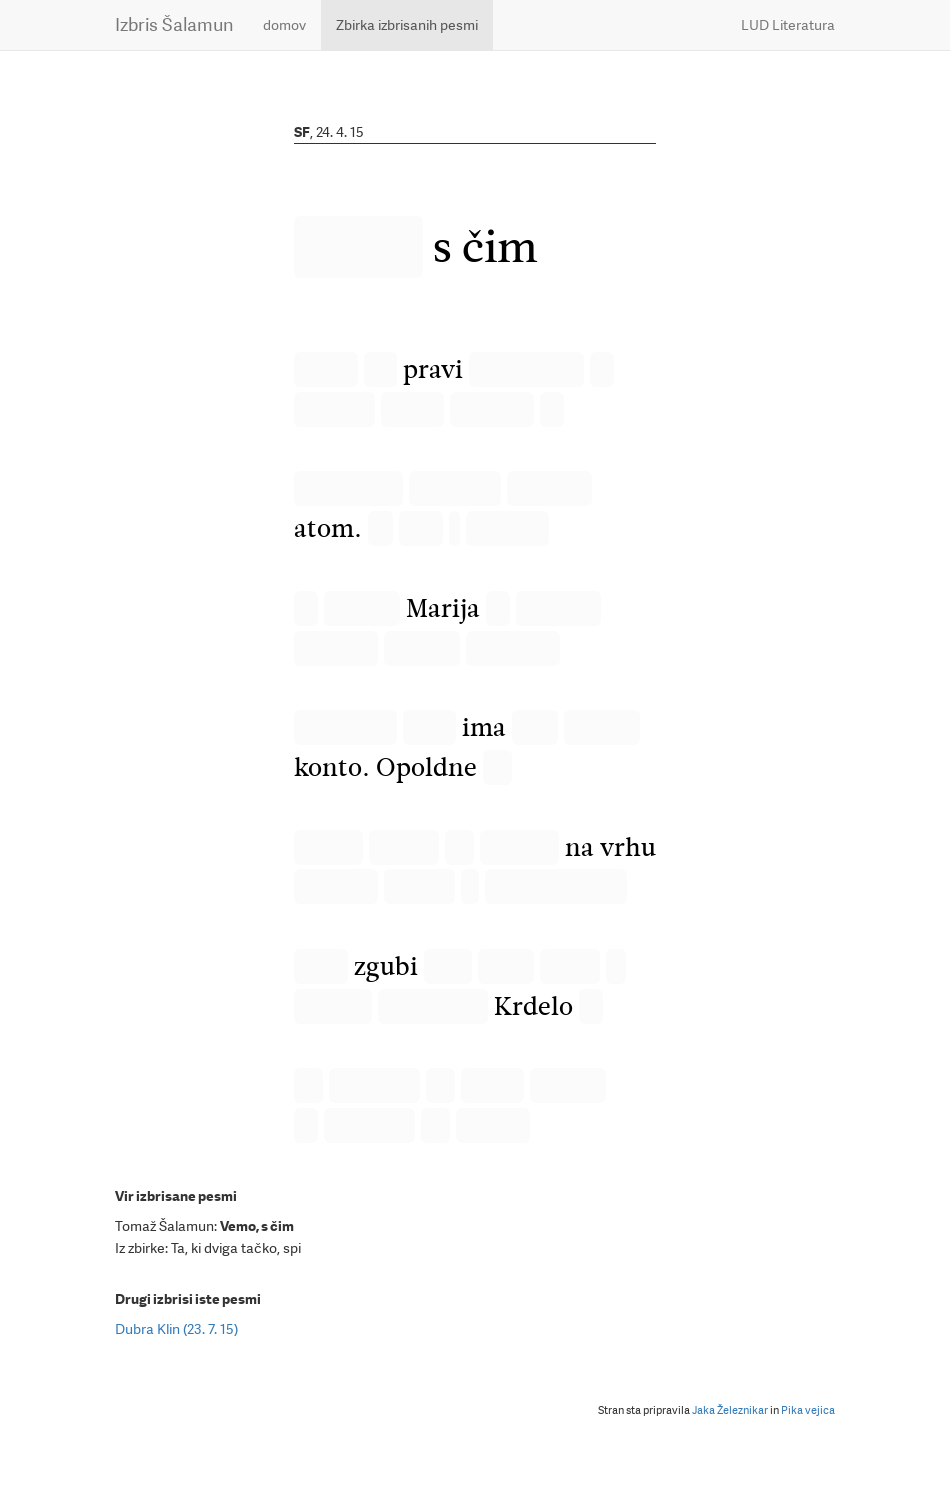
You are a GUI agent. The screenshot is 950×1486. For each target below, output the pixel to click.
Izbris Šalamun (174, 24)
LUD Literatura (788, 25)
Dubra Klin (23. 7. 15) (176, 1329)
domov (284, 25)
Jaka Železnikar (730, 1410)
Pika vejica (808, 1410)
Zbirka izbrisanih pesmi (407, 25)
